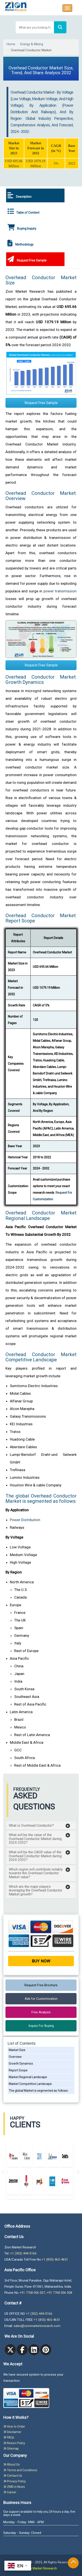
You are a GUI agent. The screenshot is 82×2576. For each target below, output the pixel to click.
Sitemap (11, 2448)
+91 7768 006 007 (32, 2293)
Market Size (17, 2050)
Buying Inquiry (21, 227)
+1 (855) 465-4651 (55, 2259)
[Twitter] (10, 2349)
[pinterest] (45, 2349)
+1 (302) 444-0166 (23, 2253)
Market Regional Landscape (28, 2077)
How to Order (14, 2426)
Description (19, 195)
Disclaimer (12, 2432)
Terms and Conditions (20, 2470)
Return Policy (14, 2443)
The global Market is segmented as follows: (38, 2090)
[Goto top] (73, 2562)
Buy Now (41, 1961)
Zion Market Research (41, 2568)
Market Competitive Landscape (30, 2084)
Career (9, 2492)
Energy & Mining (31, 44)
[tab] (41, 1825)
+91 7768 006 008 (59, 2293)
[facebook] (22, 2349)
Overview (15, 2056)
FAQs (8, 2437)
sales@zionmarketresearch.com (37, 2326)
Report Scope (18, 2070)
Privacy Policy (14, 2481)
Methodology (20, 243)
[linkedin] (33, 2349)
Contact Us (12, 2475)
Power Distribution (25, 1520)
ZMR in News (14, 2486)
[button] (39, 1826)
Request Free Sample (27, 259)
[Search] (60, 27)
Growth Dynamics (21, 2063)
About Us (11, 2464)
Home (11, 44)
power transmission (60, 591)
